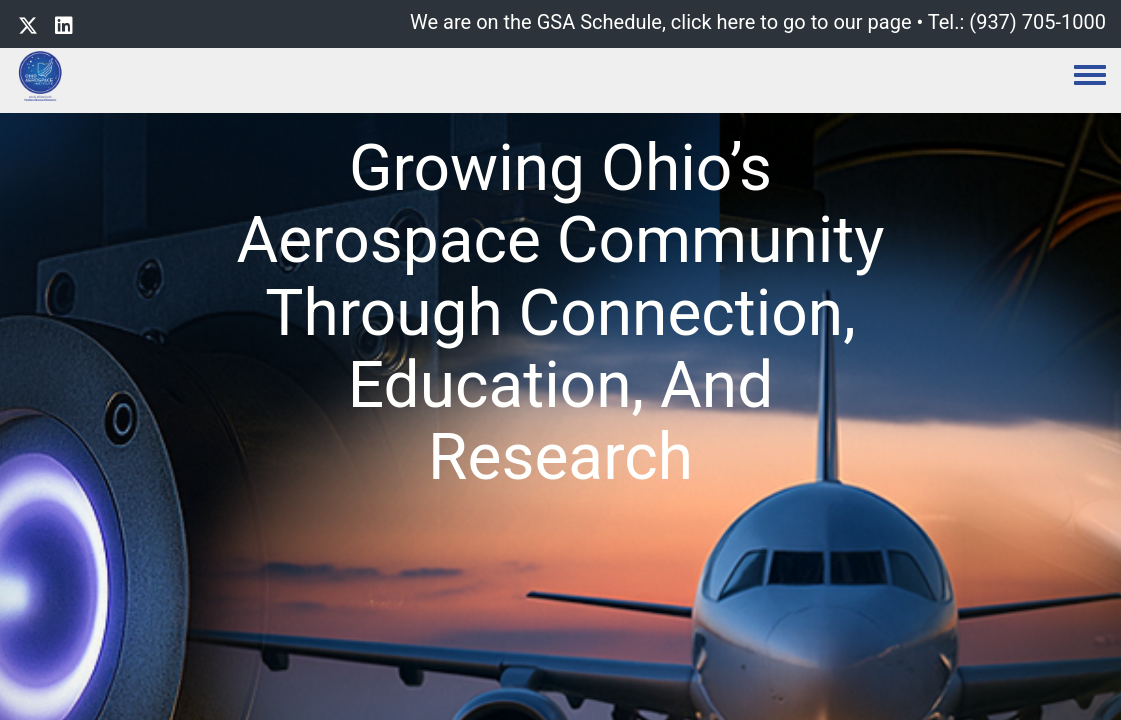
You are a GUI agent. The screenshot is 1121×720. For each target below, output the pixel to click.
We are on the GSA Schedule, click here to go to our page (660, 22)
